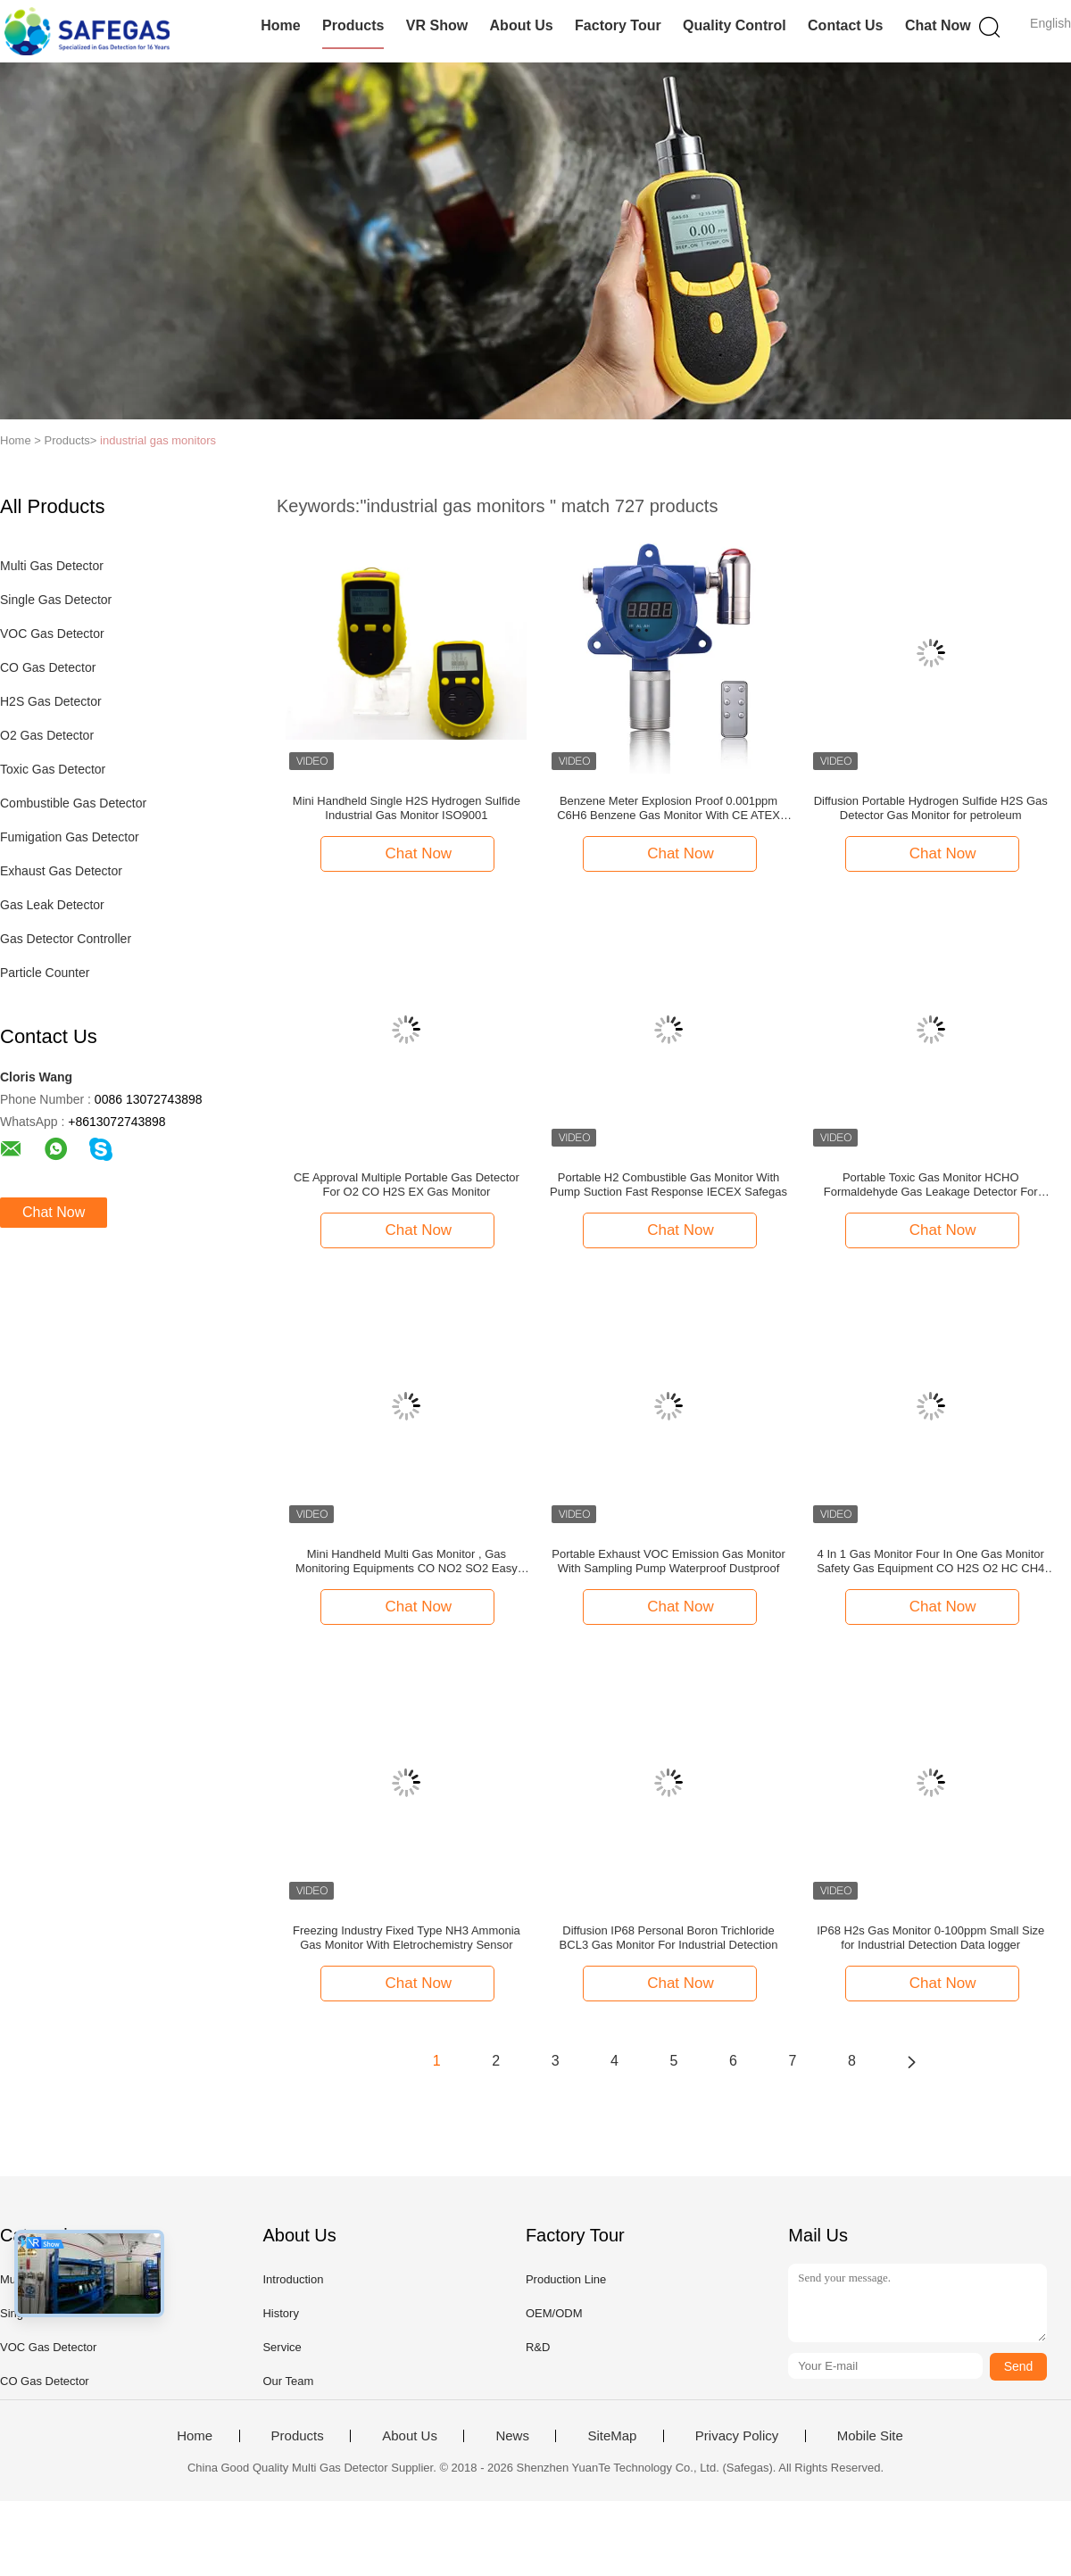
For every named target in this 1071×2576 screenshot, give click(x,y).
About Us (521, 25)
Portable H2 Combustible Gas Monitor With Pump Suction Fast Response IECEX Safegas (668, 1184)
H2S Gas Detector (51, 701)
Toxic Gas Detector (52, 769)
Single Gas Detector (56, 599)
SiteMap (611, 2436)
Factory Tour (618, 25)
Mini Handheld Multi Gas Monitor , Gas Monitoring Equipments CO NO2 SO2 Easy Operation (406, 1561)
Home (280, 25)
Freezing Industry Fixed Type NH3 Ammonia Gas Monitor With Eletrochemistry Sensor (406, 1937)
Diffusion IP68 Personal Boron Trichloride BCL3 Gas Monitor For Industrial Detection (669, 1937)
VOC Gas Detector (52, 633)
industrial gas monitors (158, 440)
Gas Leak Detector (52, 905)
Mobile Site (870, 2436)
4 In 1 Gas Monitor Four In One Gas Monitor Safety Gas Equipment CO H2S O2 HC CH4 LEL (930, 1561)
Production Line (566, 2279)
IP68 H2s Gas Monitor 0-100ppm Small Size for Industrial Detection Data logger (930, 1937)
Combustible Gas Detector (73, 803)
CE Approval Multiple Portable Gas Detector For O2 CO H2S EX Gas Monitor (406, 1184)
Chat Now (938, 25)
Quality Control (734, 25)
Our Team (287, 2381)
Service (281, 2347)
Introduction (292, 2279)
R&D (538, 2347)
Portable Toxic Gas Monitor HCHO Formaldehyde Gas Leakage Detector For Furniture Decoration (931, 1185)
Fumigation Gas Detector (69, 837)
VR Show (437, 25)
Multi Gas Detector (52, 566)
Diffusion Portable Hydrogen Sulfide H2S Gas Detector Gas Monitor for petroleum (931, 808)
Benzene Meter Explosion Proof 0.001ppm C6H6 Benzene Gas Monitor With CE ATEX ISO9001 (668, 808)
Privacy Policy (736, 2436)
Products (353, 25)
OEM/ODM (554, 2313)
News (512, 2436)
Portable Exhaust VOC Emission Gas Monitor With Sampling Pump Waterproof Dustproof (668, 1561)
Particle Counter (44, 972)
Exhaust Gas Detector (61, 871)
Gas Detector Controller (65, 939)
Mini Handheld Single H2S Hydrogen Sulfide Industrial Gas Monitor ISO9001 (406, 808)
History (280, 2313)
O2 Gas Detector (47, 735)
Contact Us (845, 25)
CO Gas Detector (47, 667)
